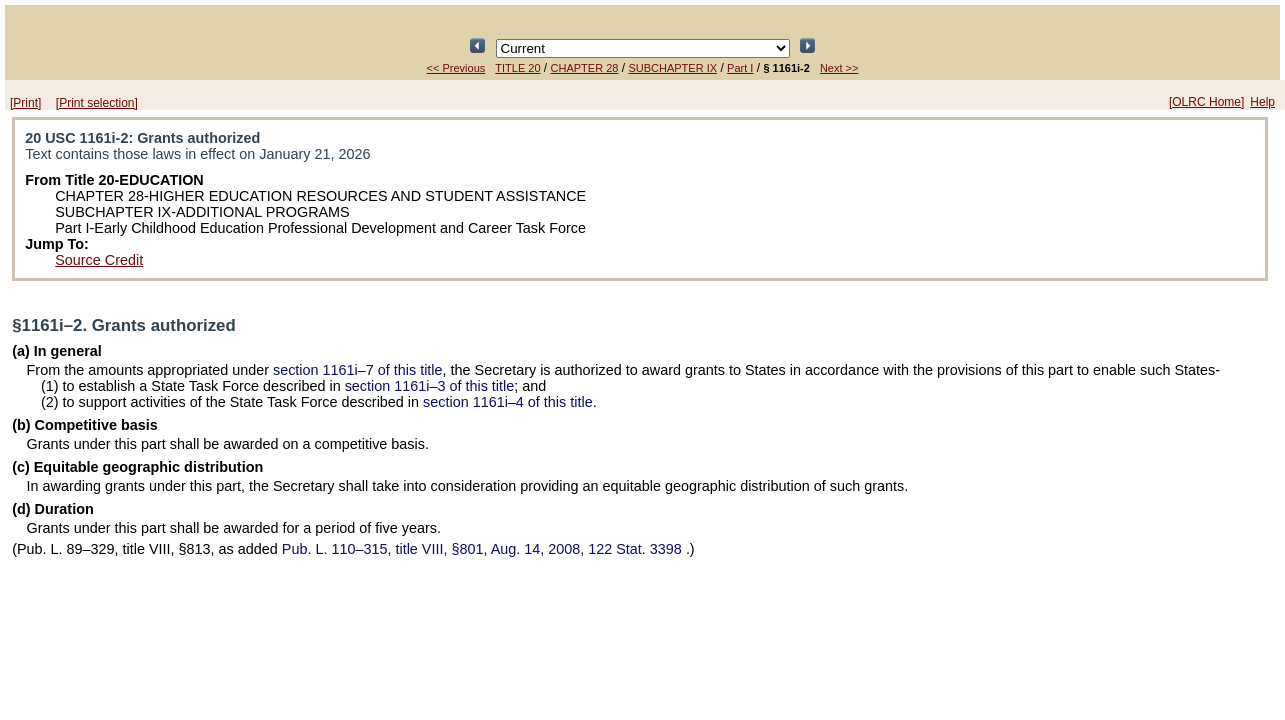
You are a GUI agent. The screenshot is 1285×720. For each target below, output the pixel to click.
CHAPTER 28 (585, 68)
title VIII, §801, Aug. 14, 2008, (484, 549)
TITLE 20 (517, 68)
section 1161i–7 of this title (358, 370)
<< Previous (456, 68)
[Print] (25, 103)
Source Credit (99, 260)
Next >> (839, 68)
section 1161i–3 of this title (430, 386)
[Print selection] (97, 103)
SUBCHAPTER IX (672, 68)
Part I (740, 68)
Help (1262, 102)
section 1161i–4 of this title (508, 402)
